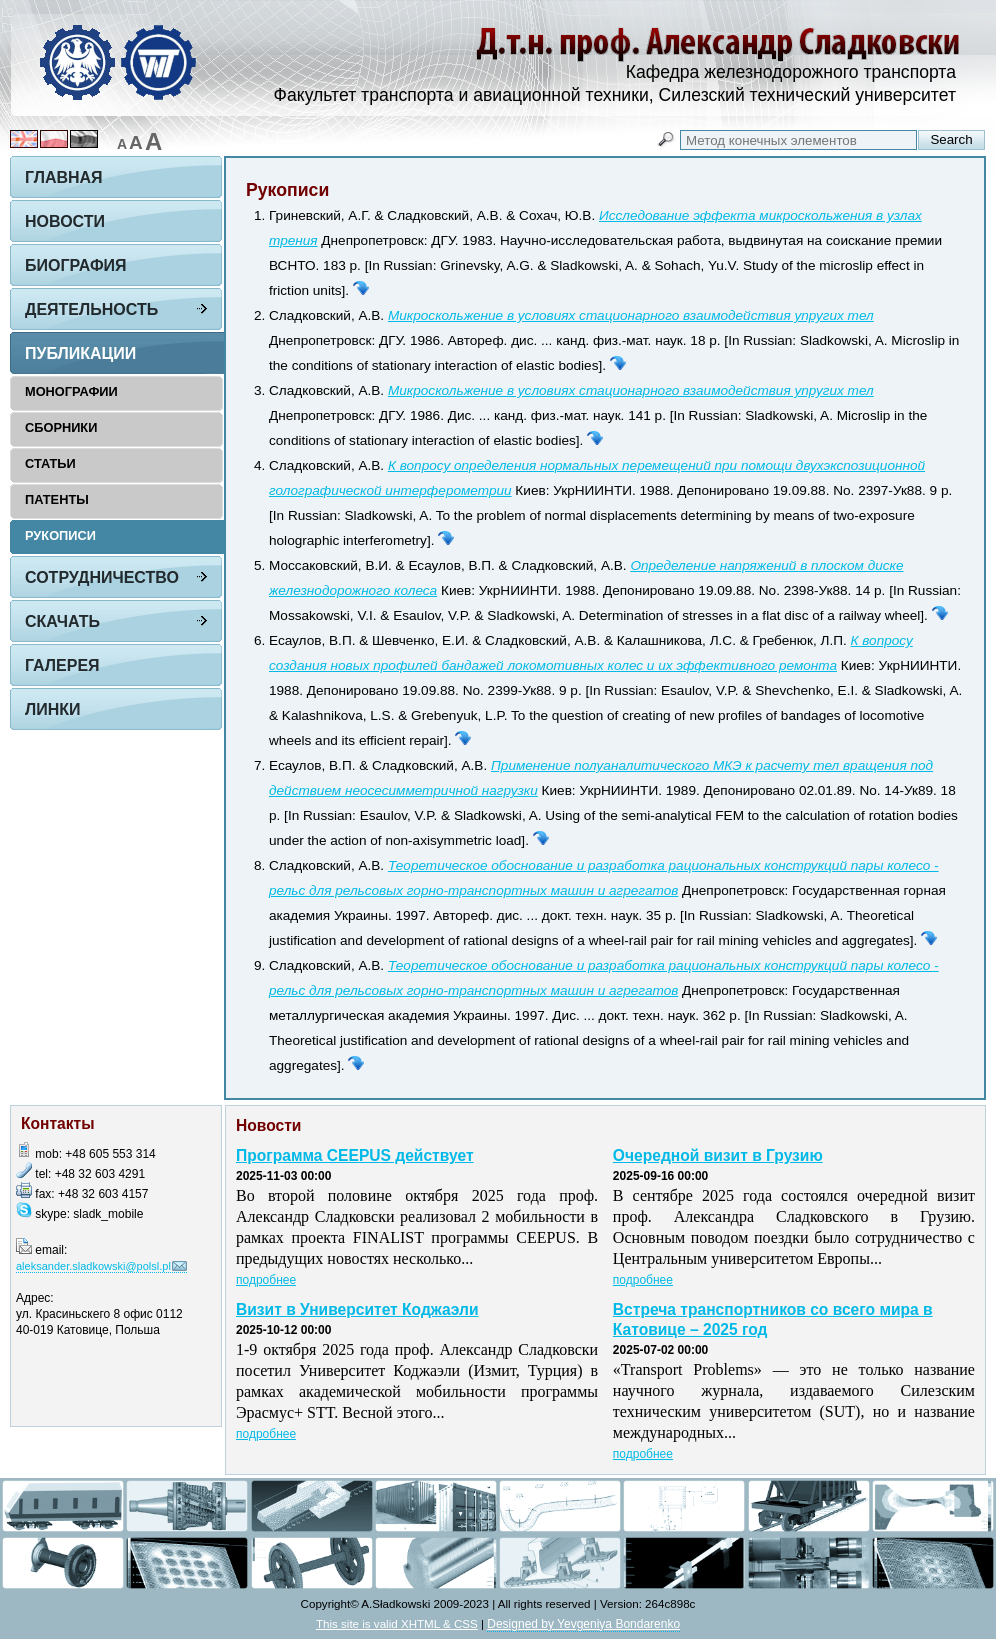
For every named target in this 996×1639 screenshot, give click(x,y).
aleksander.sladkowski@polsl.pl (93, 1266)
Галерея (62, 665)
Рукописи (60, 535)
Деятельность (91, 309)
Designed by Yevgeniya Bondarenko (583, 1624)
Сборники (61, 427)
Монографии (71, 391)
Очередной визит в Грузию (718, 1155)
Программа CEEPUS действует (355, 1155)
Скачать (62, 621)
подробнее (266, 1280)
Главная (64, 177)
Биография (76, 265)
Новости (65, 221)
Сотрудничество (102, 577)
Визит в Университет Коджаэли (357, 1309)
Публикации (80, 353)
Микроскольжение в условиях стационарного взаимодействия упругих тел (631, 315)
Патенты (57, 499)
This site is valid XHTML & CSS (397, 1623)
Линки (53, 709)
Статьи (50, 463)
